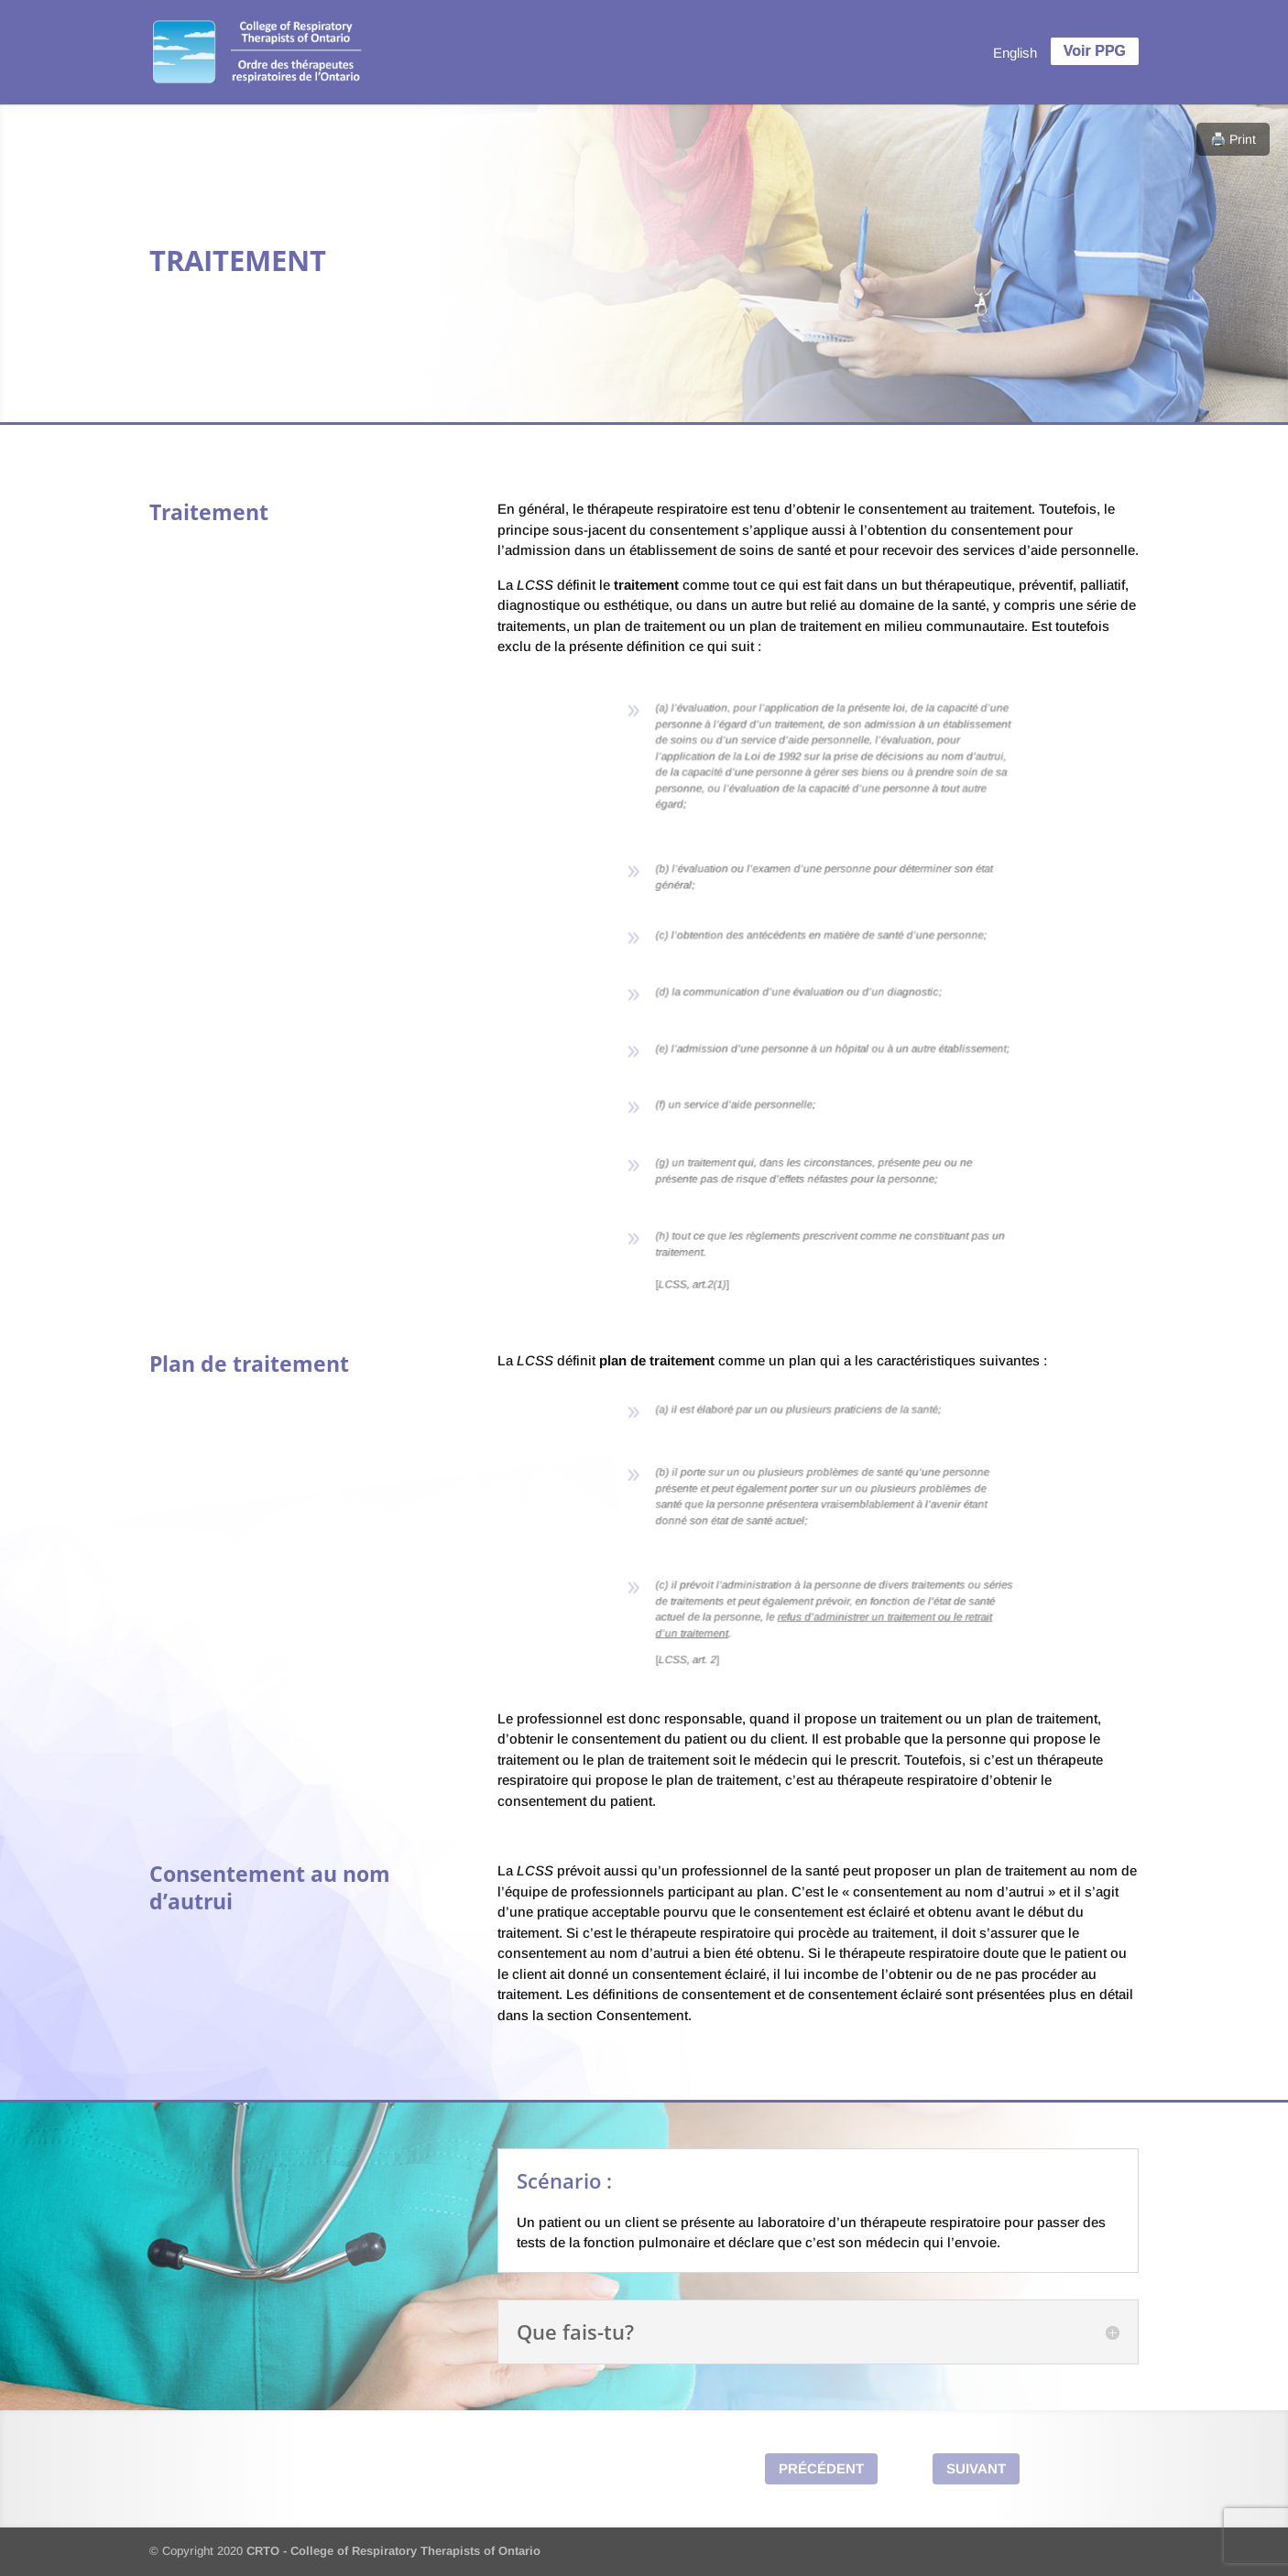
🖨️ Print (1233, 139)
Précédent (821, 2468)
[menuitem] (1015, 52)
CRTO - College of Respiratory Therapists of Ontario (393, 2551)
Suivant (976, 2468)
